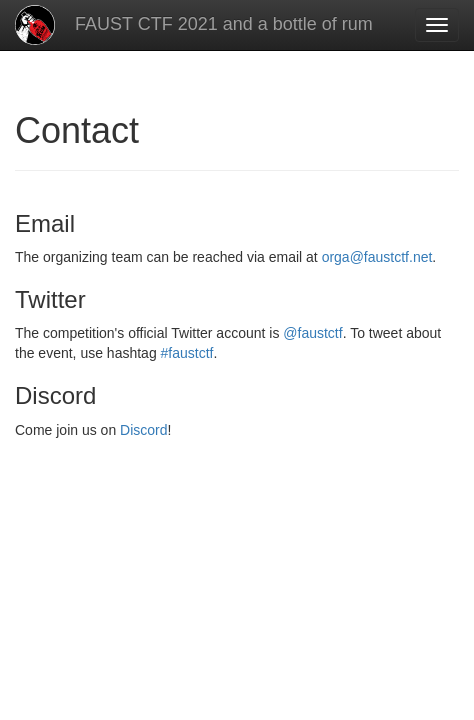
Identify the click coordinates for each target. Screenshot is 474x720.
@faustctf (312, 333)
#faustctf (187, 353)
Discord (143, 430)
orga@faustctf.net (377, 257)
